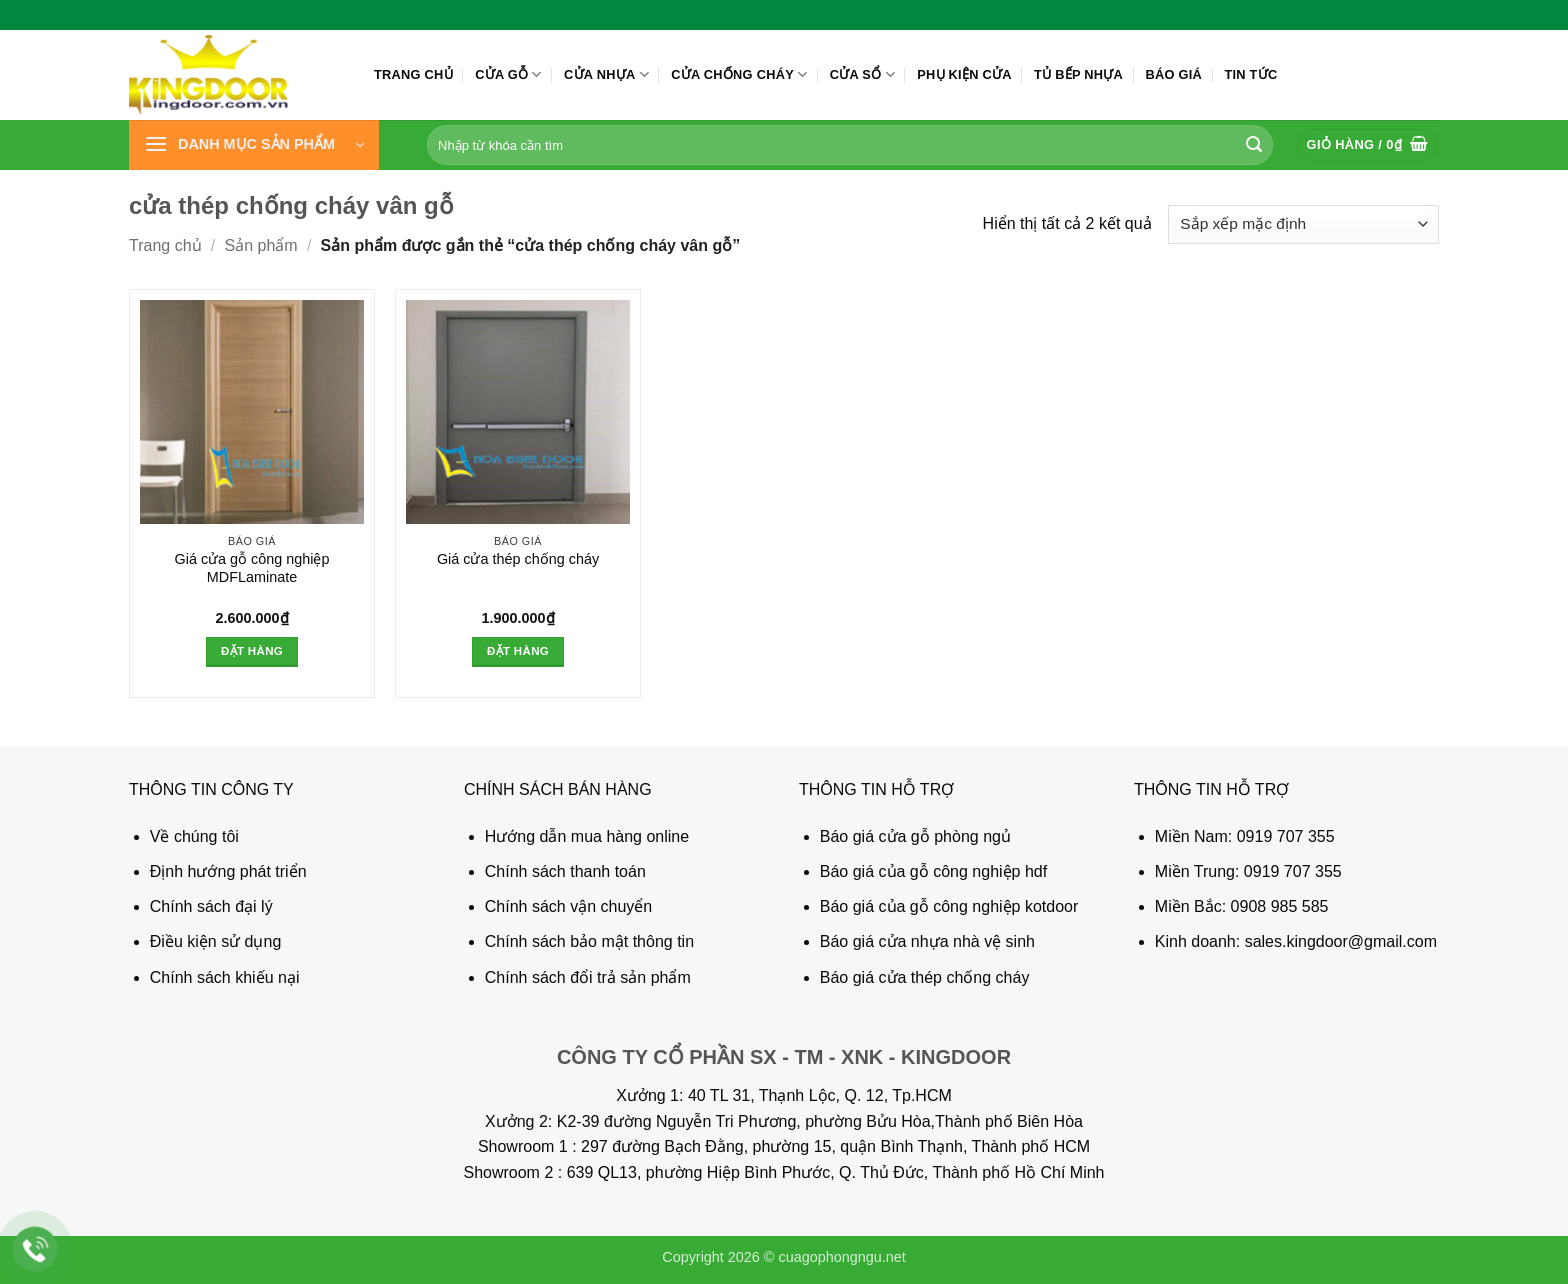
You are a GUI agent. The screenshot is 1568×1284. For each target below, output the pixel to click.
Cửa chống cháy (739, 74)
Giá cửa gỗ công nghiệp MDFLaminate (251, 568)
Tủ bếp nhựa (1078, 74)
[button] (254, 145)
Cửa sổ (862, 74)
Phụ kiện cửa (964, 74)
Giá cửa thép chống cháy (518, 559)
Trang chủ (413, 74)
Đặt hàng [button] (252, 651)
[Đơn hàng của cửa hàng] (1303, 224)
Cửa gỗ (508, 74)
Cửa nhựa (606, 74)
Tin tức (1250, 74)
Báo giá (1173, 74)
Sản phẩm (261, 245)
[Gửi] (1254, 145)
